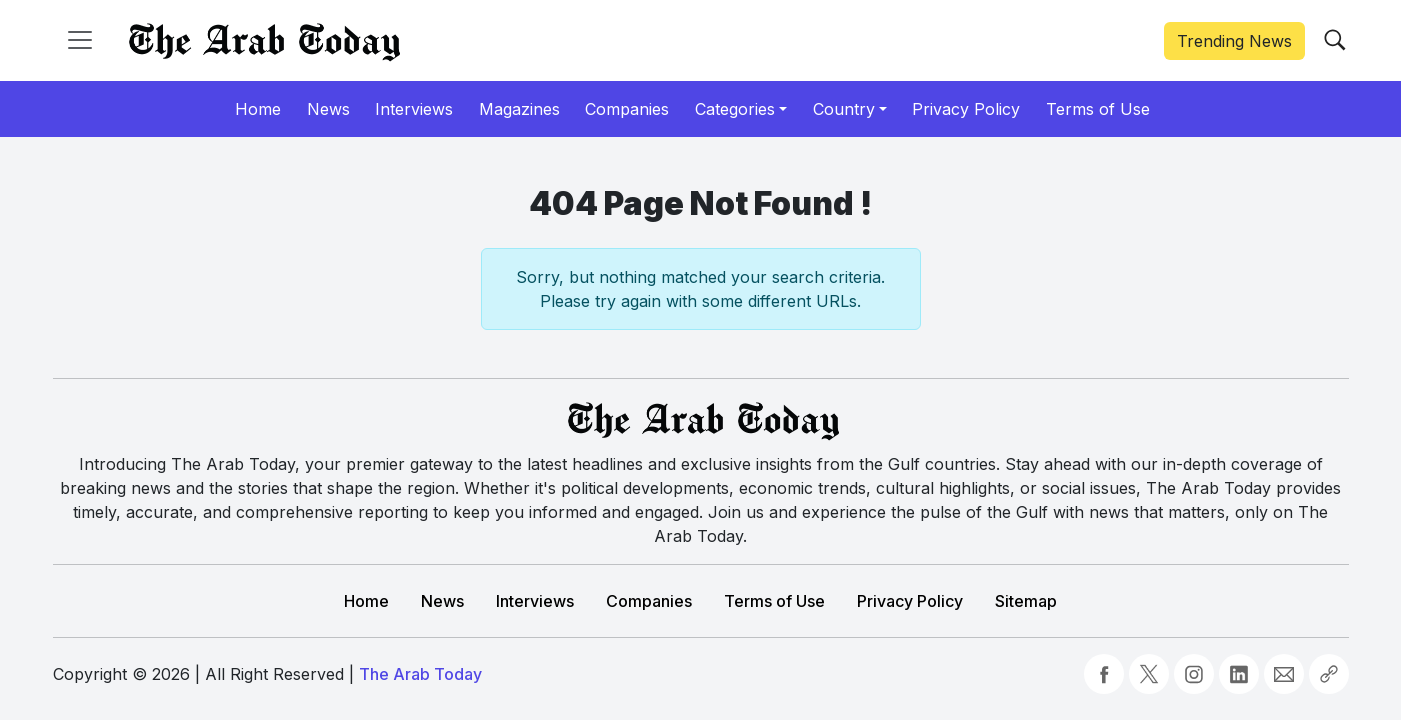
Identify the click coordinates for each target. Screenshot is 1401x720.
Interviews (535, 601)
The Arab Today (420, 674)
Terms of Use (774, 601)
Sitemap (1026, 601)
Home (366, 601)
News (442, 601)
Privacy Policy (910, 601)
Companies (649, 601)
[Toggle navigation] (80, 40)
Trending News (1234, 41)
